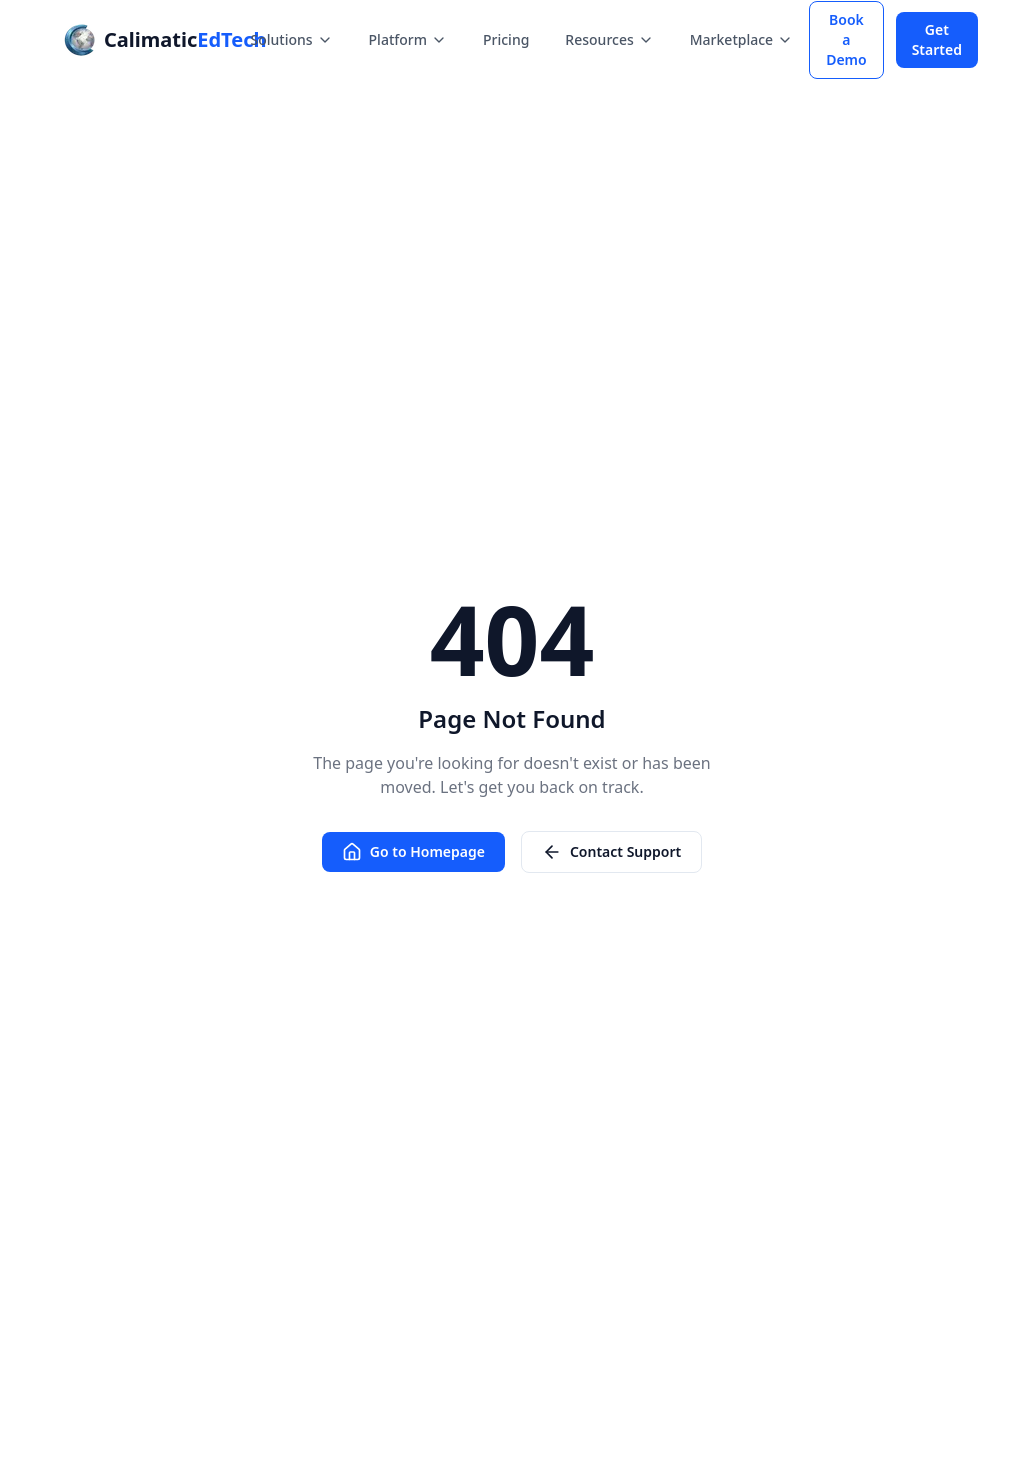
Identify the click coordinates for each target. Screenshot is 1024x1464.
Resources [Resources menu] (609, 39)
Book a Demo (846, 39)
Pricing (506, 39)
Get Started (937, 39)
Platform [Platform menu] (408, 39)
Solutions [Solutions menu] (291, 39)
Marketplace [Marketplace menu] (741, 39)
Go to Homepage (413, 852)
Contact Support (611, 852)
